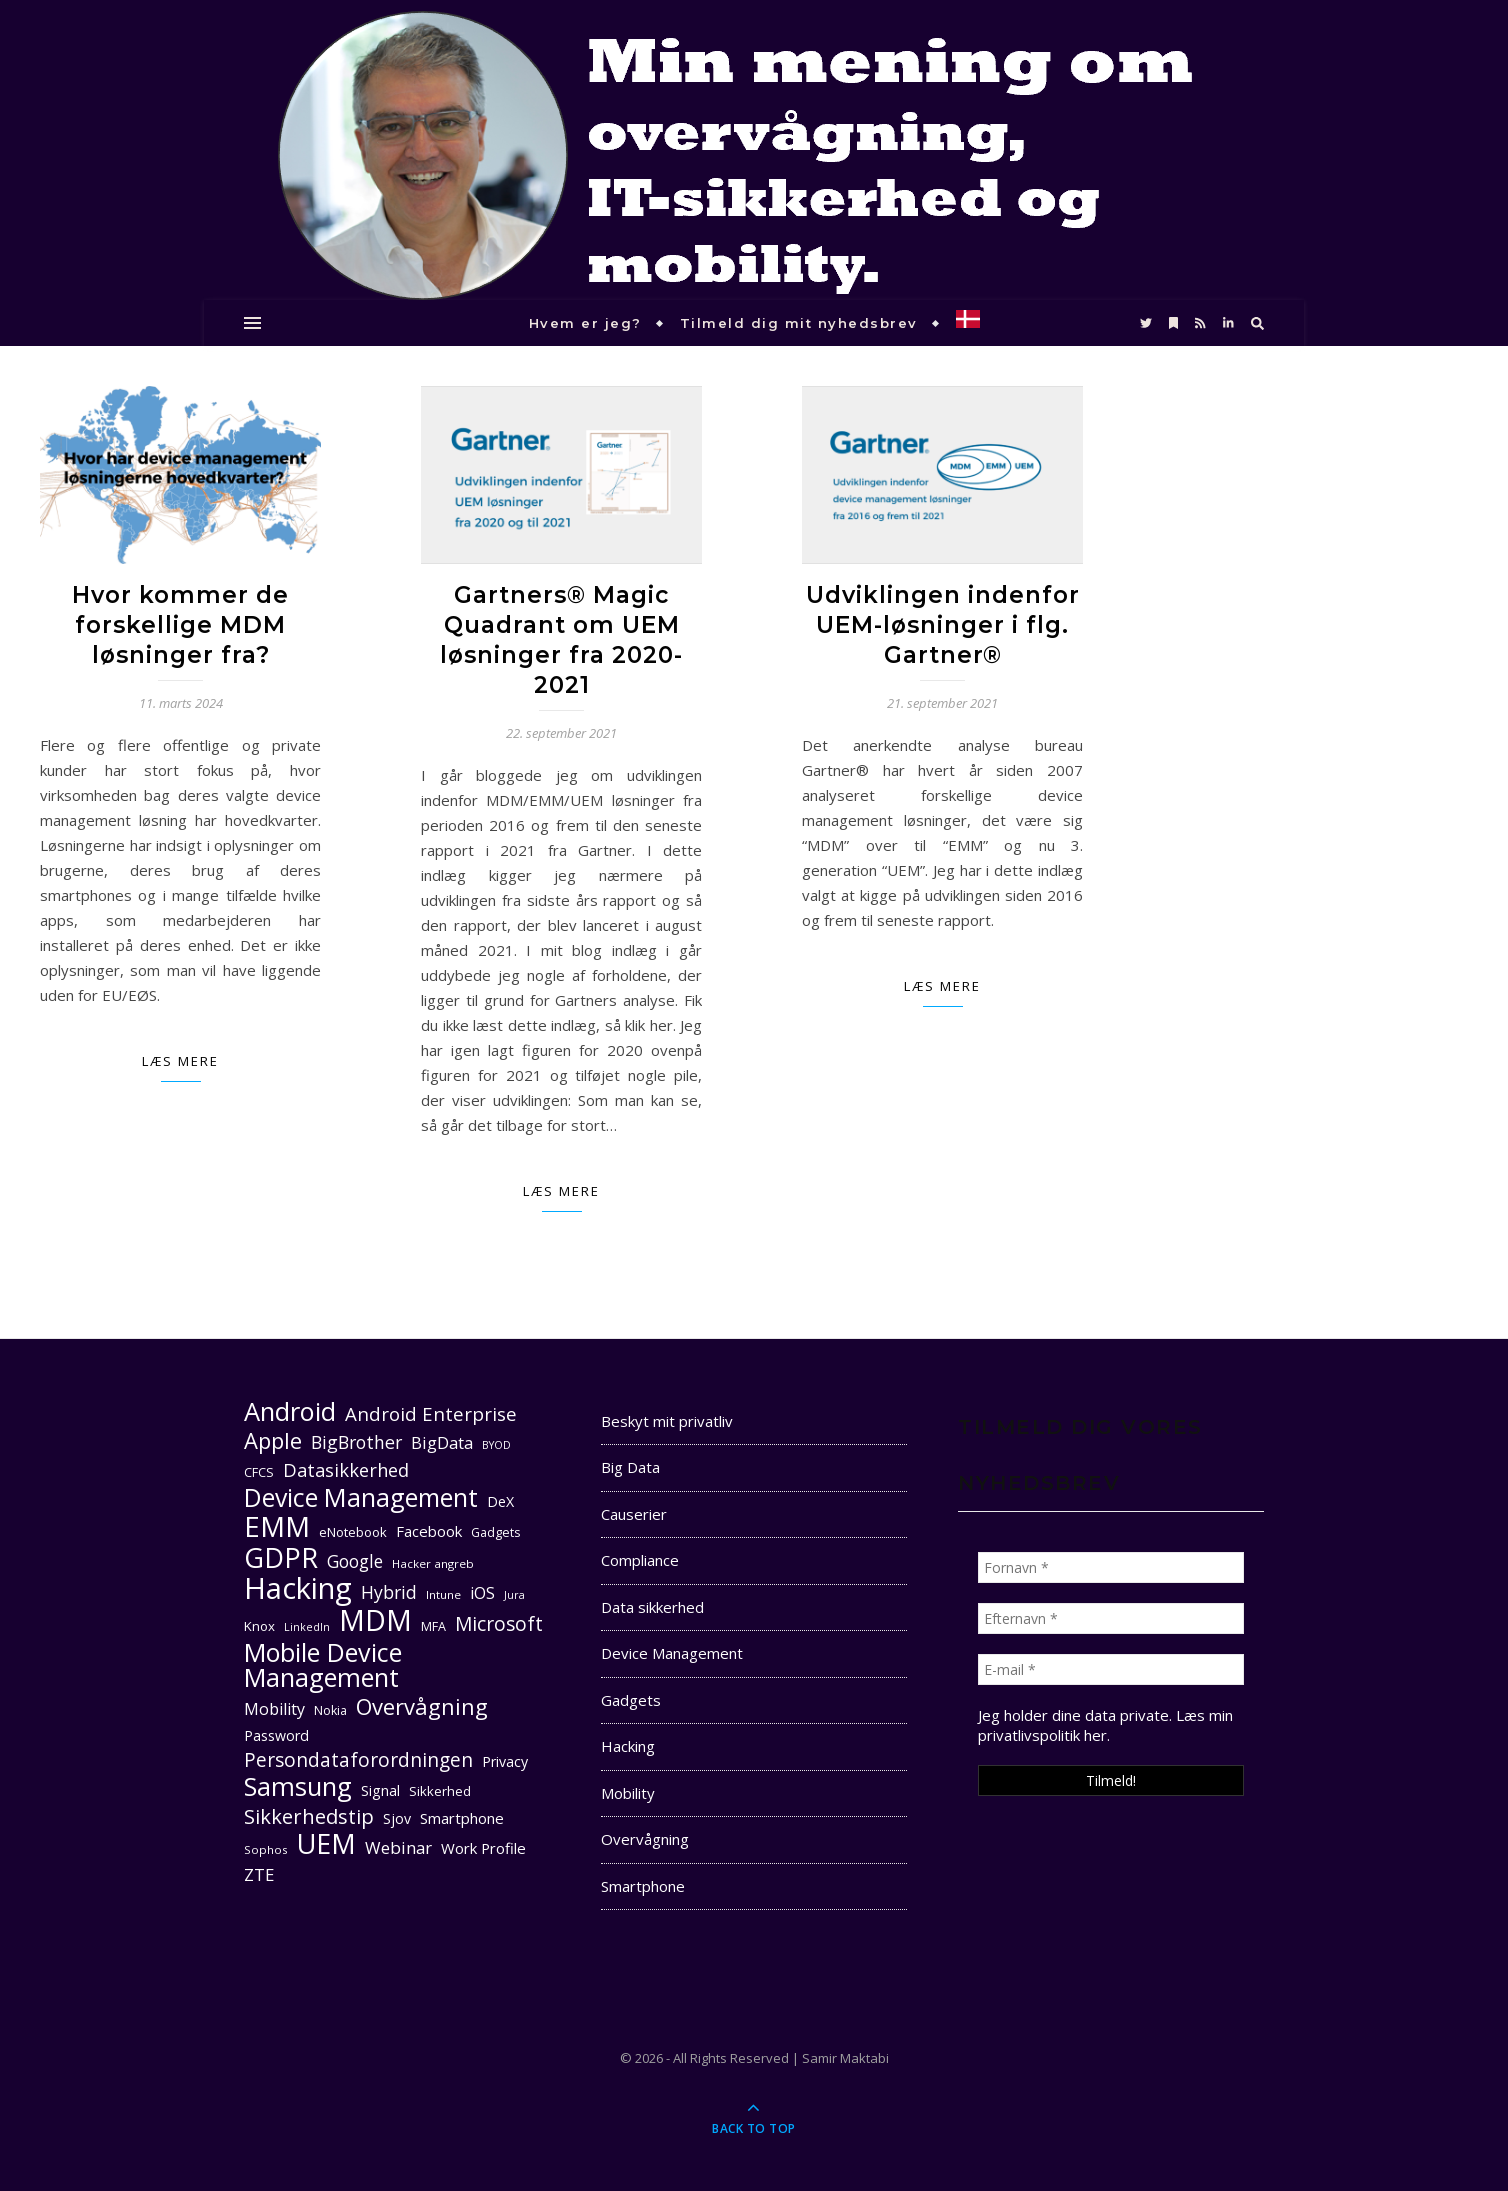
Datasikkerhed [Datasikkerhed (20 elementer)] (346, 1470)
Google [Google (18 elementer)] (355, 1561)
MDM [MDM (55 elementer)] (375, 1620)
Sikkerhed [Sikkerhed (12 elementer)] (440, 1791)
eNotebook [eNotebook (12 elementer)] (353, 1532)
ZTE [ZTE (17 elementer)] (259, 1874)
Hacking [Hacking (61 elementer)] (298, 1588)
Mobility (628, 1793)
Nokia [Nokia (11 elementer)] (330, 1710)
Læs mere (180, 1061)
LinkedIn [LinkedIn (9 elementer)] (307, 1627)
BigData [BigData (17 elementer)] (442, 1442)
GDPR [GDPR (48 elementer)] (281, 1557)
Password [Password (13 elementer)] (276, 1735)
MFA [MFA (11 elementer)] (433, 1626)
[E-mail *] (1111, 1669)
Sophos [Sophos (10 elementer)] (266, 1849)
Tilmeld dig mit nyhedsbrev (799, 323)
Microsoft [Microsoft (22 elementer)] (499, 1624)
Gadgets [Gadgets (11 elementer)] (495, 1532)
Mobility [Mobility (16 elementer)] (274, 1709)
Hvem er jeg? (585, 323)
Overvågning (645, 1839)
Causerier (634, 1514)
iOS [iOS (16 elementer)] (482, 1593)
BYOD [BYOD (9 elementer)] (496, 1445)
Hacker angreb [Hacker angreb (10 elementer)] (433, 1563)
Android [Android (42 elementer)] (290, 1411)
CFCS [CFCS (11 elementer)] (259, 1472)
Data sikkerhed (652, 1607)
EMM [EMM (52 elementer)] (277, 1526)
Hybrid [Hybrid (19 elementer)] (389, 1592)
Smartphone (643, 1886)
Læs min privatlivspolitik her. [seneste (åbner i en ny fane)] (1105, 1725)
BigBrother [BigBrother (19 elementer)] (356, 1442)
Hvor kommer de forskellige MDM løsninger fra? (180, 625)
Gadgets (631, 1700)
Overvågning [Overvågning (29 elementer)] (422, 1706)
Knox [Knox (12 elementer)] (259, 1626)
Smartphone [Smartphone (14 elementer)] (462, 1818)
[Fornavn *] (1111, 1567)
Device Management (672, 1653)
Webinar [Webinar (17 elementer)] (398, 1847)
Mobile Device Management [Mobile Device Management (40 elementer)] (323, 1665)
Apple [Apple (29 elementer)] (273, 1440)
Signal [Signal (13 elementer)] (380, 1790)
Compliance (640, 1560)
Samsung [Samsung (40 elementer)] (298, 1786)
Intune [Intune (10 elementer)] (443, 1594)
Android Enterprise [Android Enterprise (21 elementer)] (431, 1413)
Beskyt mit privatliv (667, 1421)
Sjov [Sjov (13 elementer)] (397, 1818)
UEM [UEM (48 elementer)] (326, 1843)
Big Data (630, 1467)
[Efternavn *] (1111, 1618)
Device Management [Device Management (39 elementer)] (361, 1497)
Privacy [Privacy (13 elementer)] (505, 1761)
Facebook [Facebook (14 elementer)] (429, 1531)
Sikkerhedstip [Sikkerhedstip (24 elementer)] (309, 1816)
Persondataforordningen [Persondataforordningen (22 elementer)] (358, 1760)
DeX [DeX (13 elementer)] (500, 1501)
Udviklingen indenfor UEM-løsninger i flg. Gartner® (943, 625)
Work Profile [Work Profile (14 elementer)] (483, 1848)
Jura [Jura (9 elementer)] (514, 1595)
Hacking (628, 1746)
